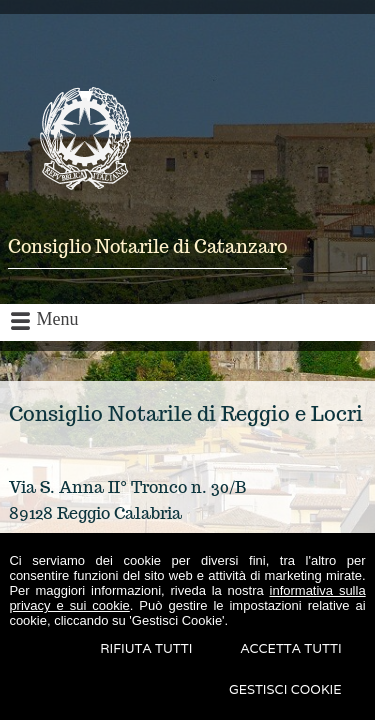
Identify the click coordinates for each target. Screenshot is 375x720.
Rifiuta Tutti (146, 648)
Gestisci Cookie (285, 689)
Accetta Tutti (290, 648)
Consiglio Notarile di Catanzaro (147, 246)
